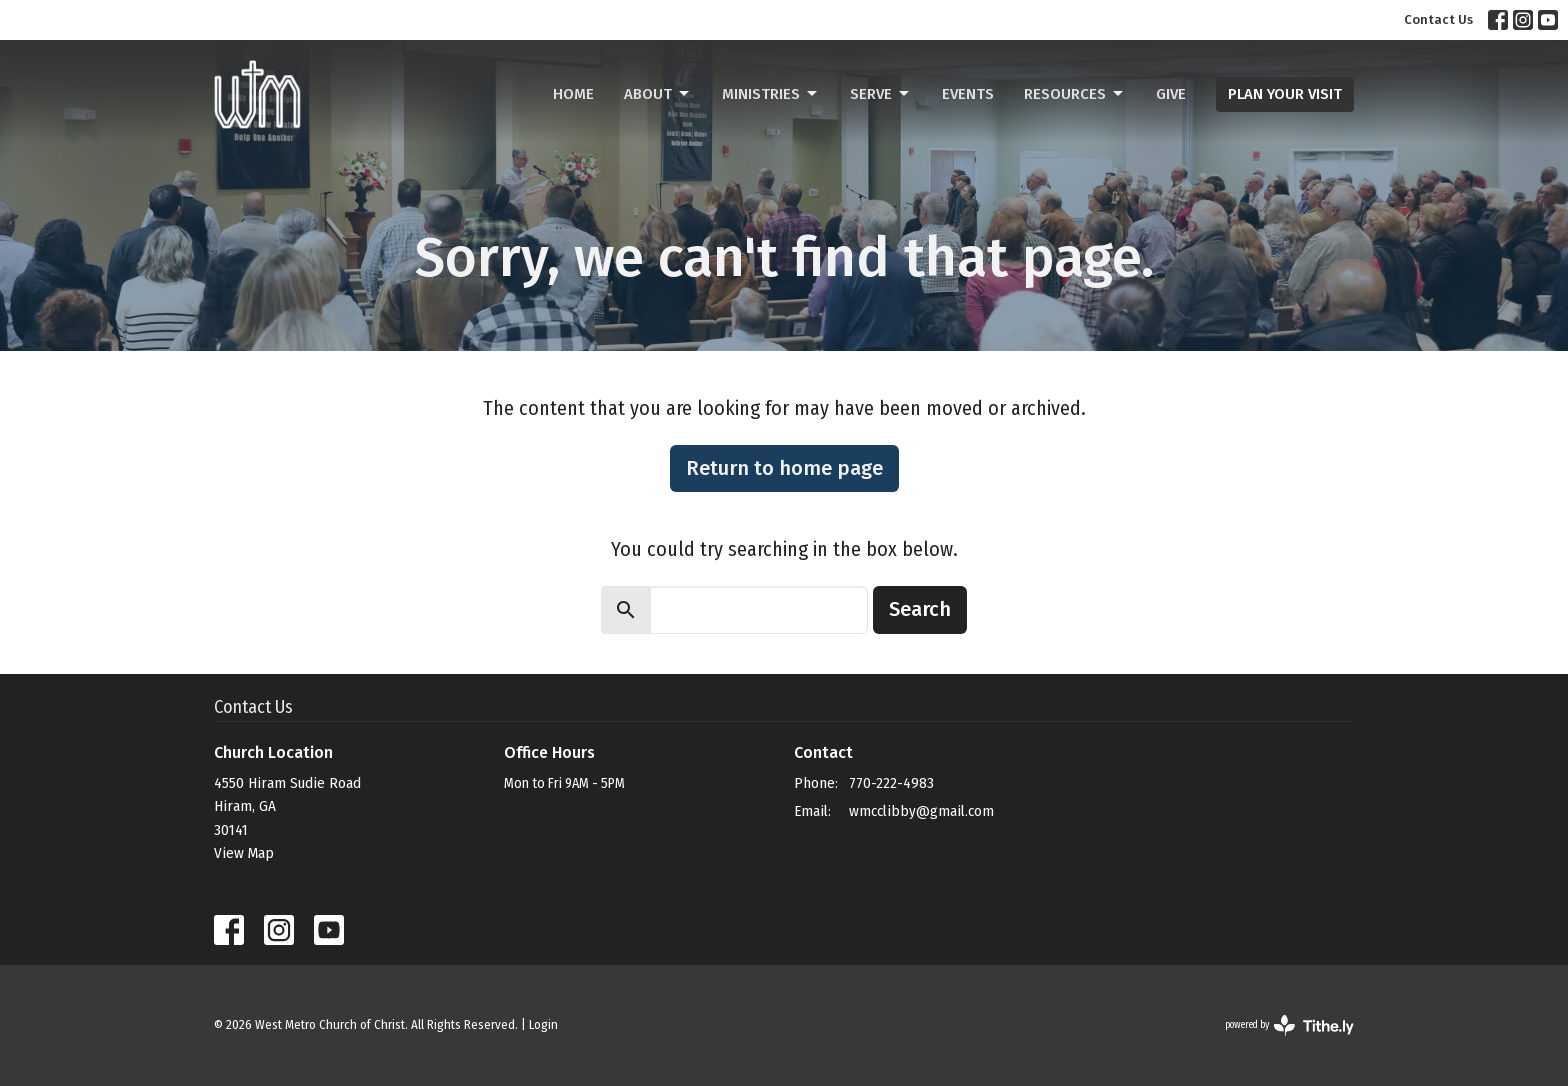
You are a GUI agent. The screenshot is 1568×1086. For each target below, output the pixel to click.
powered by (1289, 1025)
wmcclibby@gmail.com (921, 811)
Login (543, 1024)
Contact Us (1438, 19)
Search (920, 609)
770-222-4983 (891, 783)
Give (1171, 94)
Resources (1075, 94)
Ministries (771, 94)
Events (968, 94)
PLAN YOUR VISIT (1285, 94)
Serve (881, 94)
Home (573, 94)
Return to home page (784, 468)
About (658, 94)
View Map (244, 853)
